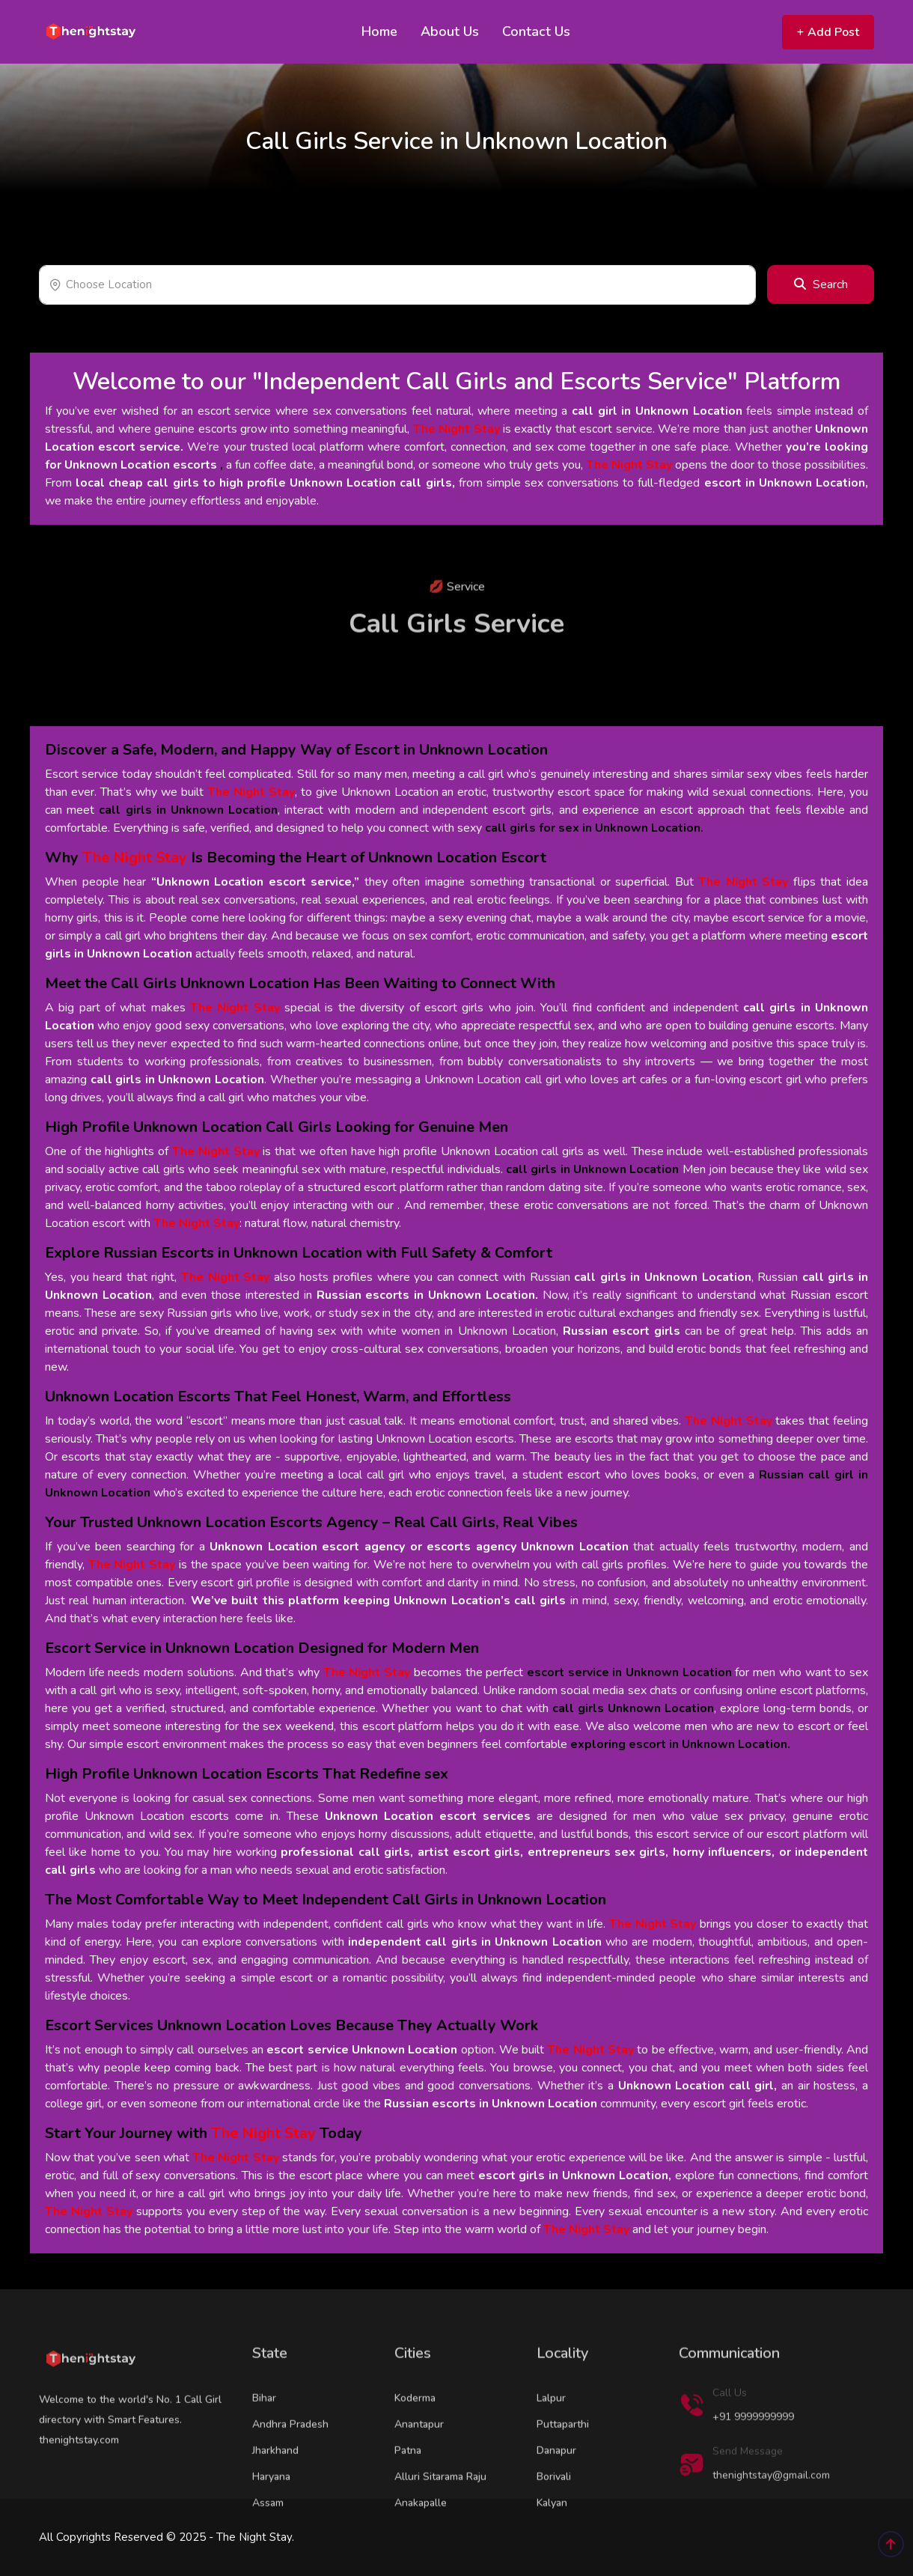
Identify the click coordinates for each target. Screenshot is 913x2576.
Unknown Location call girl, (698, 2085)
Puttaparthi (563, 2463)
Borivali (554, 2516)
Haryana (271, 2516)
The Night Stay (456, 429)
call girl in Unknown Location (657, 411)
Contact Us (536, 31)
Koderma (415, 2437)
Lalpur (551, 2437)
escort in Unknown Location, (786, 483)
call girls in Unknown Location (177, 1079)
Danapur (556, 2489)
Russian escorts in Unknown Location (490, 2103)
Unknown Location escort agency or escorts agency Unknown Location (419, 1546)
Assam (268, 2542)
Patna (407, 2489)
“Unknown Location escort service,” (255, 882)
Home (379, 31)
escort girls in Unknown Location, (574, 2175)
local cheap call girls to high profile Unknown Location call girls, (265, 483)
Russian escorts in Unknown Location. (427, 1295)
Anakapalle (420, 2542)
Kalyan (552, 2542)
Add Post (828, 32)
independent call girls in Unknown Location (475, 1942)
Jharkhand (275, 2489)
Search (821, 284)
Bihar (264, 2437)
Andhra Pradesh (290, 2463)
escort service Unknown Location (361, 2049)
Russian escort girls (621, 1331)
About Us (450, 31)
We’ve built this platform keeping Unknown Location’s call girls (379, 1600)
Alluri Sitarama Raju (440, 2516)
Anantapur (419, 2463)
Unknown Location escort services (428, 1816)
